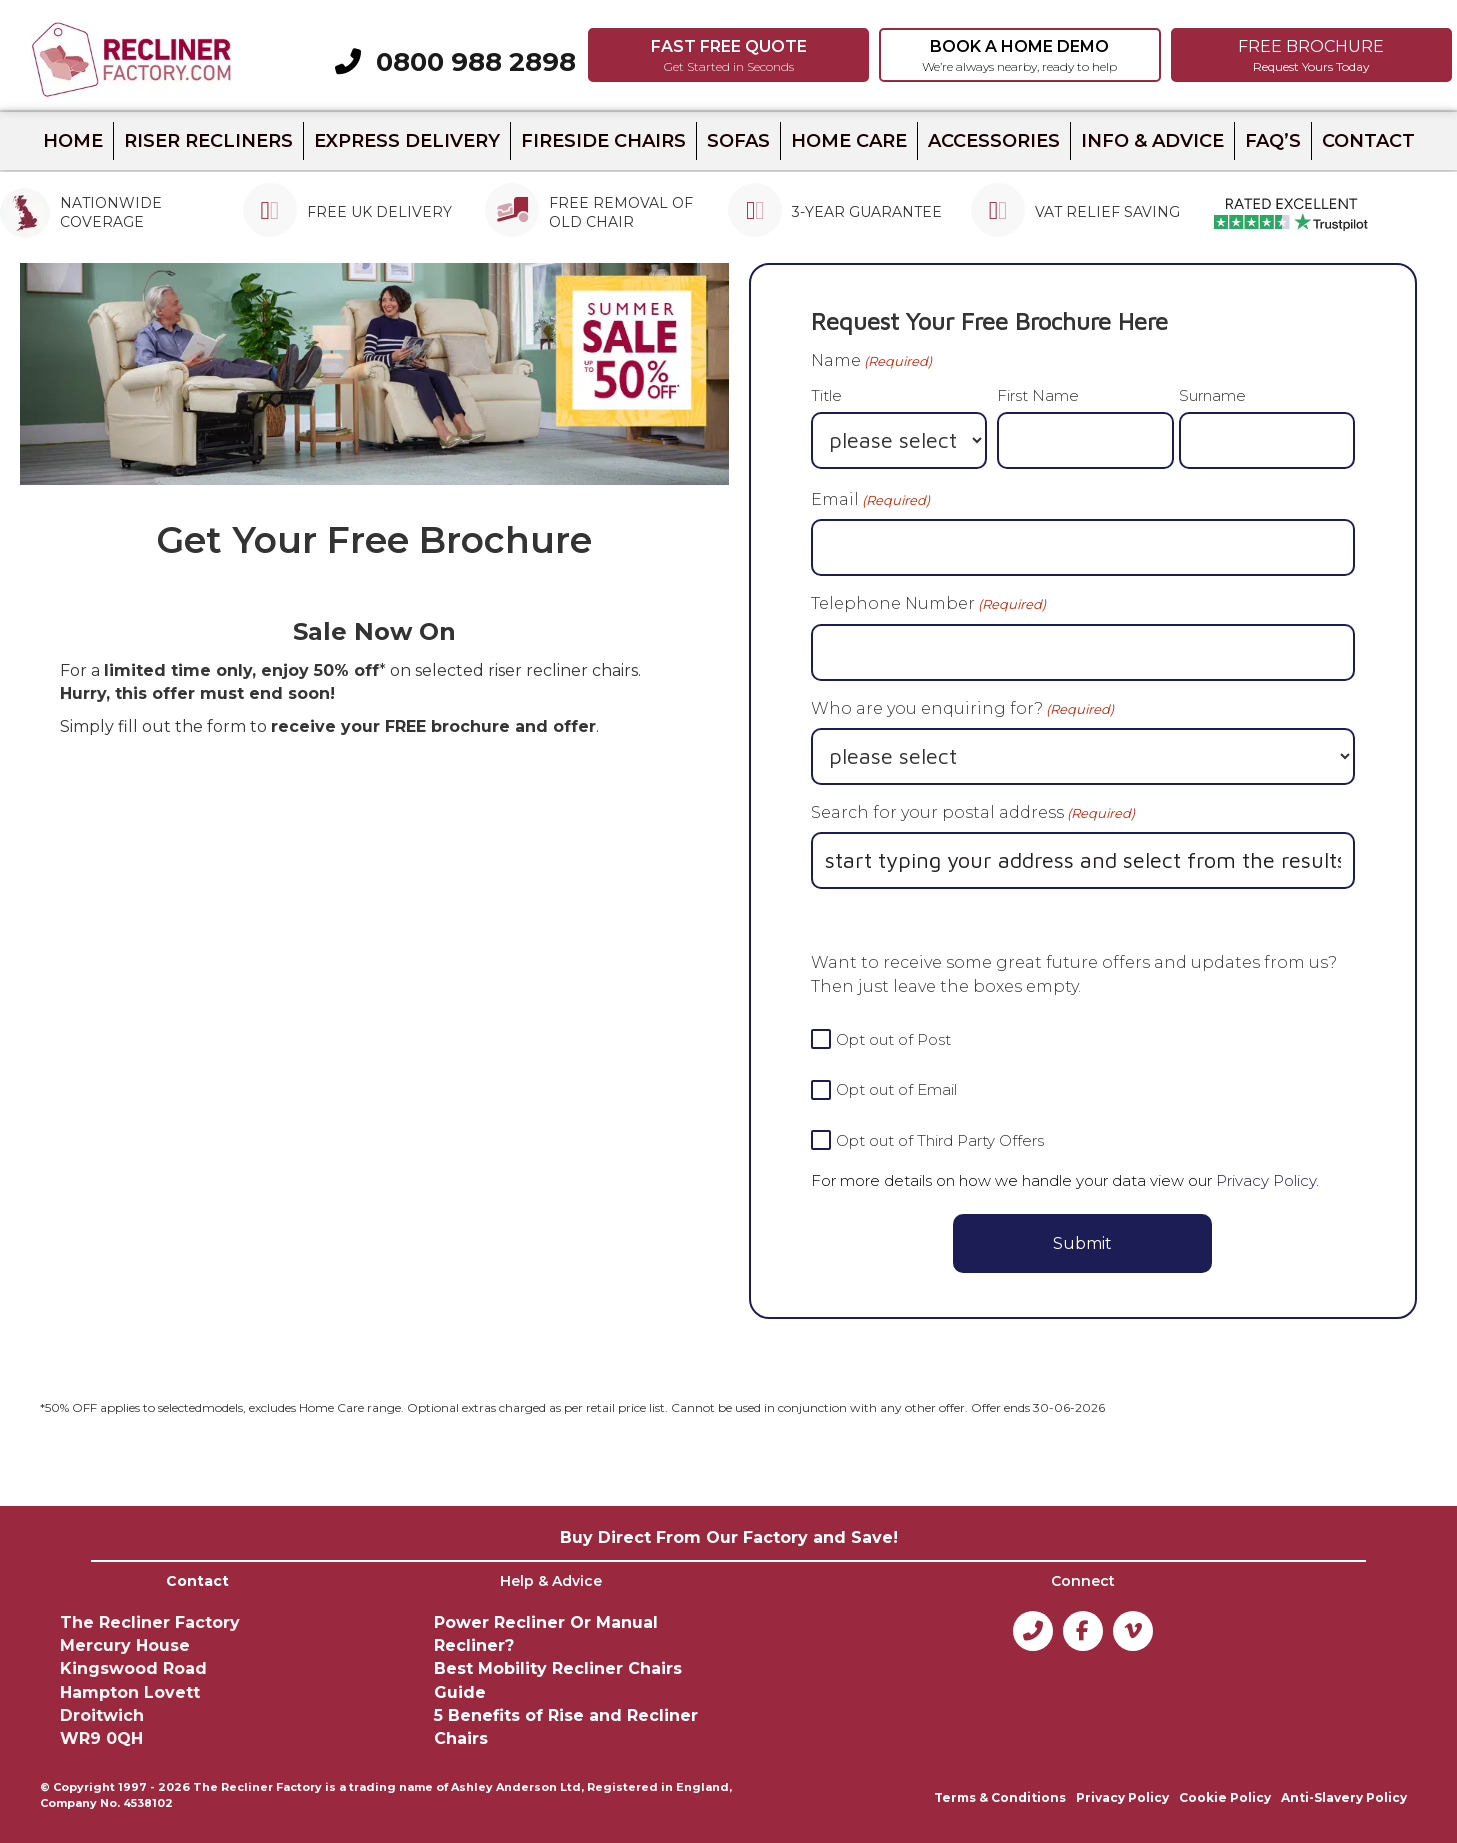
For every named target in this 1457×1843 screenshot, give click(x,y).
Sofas (738, 141)
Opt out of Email (896, 1089)
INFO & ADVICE (1152, 141)
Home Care (849, 141)
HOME (73, 141)
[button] (728, 55)
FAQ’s (1273, 141)
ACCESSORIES (994, 141)
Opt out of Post (893, 1039)
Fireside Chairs (603, 141)
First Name (1038, 395)
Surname (1212, 395)
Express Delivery (407, 141)
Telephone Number (928, 604)
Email (870, 500)
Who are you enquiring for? (962, 709)
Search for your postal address (973, 813)
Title (826, 395)
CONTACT (1368, 141)
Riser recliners (208, 141)
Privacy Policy (1266, 1180)
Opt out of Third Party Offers (940, 1140)
